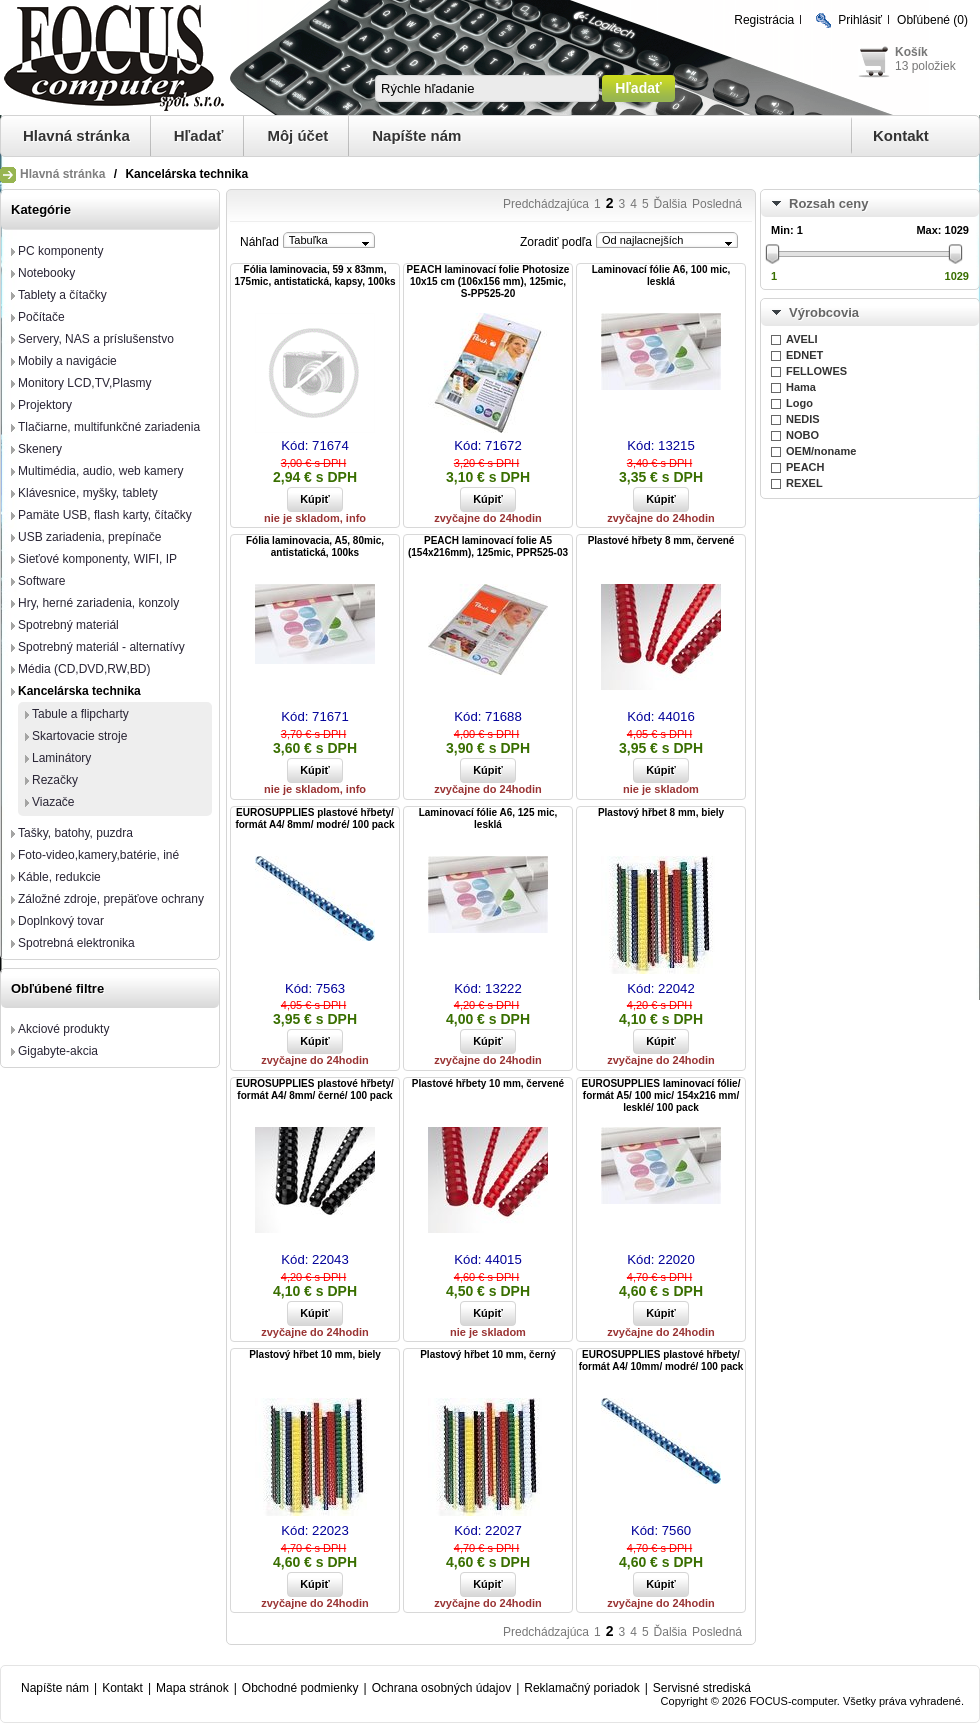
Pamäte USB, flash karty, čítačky (105, 515)
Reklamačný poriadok (581, 1688)
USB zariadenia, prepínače (89, 537)
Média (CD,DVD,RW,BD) (84, 669)
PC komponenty (60, 251)
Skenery (40, 449)
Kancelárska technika (79, 691)
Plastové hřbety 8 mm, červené (661, 540)
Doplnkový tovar (61, 921)
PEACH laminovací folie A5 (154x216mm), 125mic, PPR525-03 (488, 546)
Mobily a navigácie (67, 361)
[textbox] (487, 88)
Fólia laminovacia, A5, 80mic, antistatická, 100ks (315, 546)
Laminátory (61, 758)
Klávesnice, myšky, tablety (88, 493)
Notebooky (46, 273)
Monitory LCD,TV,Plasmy (85, 383)
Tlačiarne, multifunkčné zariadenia (109, 427)
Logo (799, 403)
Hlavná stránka (76, 135)
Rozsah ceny (828, 203)
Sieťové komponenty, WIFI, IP (97, 559)
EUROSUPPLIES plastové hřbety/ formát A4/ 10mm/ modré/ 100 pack (661, 1360)
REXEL (804, 483)
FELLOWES (816, 371)
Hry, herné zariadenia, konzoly (98, 603)
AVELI (802, 339)
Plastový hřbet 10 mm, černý (488, 1354)
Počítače (41, 317)
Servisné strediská (702, 1688)
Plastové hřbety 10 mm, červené (488, 1083)
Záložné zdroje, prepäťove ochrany (111, 899)
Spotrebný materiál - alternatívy (101, 647)
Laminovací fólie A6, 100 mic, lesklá (661, 275)
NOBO (802, 435)
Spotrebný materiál (68, 625)
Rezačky (55, 780)
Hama (801, 387)
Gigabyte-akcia (58, 1051)
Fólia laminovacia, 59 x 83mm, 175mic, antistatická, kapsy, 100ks (314, 275)
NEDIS (803, 419)
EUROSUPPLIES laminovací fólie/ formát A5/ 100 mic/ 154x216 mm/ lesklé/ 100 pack (661, 1095)
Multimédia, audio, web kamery (100, 471)
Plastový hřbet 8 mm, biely (661, 812)
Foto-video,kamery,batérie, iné (98, 855)
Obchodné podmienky (300, 1688)
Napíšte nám (416, 135)
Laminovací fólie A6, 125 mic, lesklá (488, 818)
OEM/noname (821, 451)
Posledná (717, 204)
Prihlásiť (860, 20)
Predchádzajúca (546, 204)
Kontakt (901, 135)
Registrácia (764, 20)
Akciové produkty (63, 1029)
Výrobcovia (824, 312)
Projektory (45, 405)
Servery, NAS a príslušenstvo (96, 339)
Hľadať (199, 135)
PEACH (805, 467)
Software (41, 581)
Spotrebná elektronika (76, 943)
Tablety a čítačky (62, 295)
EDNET (804, 355)
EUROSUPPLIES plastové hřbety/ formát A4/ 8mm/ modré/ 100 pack (314, 818)
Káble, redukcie (59, 877)
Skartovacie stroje (79, 736)
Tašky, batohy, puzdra (75, 833)
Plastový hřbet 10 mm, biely (315, 1354)
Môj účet (297, 135)
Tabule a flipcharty (80, 714)
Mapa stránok (192, 1688)
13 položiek (925, 66)
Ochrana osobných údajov (441, 1688)
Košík (911, 52)
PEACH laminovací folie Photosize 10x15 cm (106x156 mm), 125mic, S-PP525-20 (488, 281)
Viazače (53, 802)
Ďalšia (670, 204)
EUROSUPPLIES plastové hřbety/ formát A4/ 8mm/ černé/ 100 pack (315, 1089)
